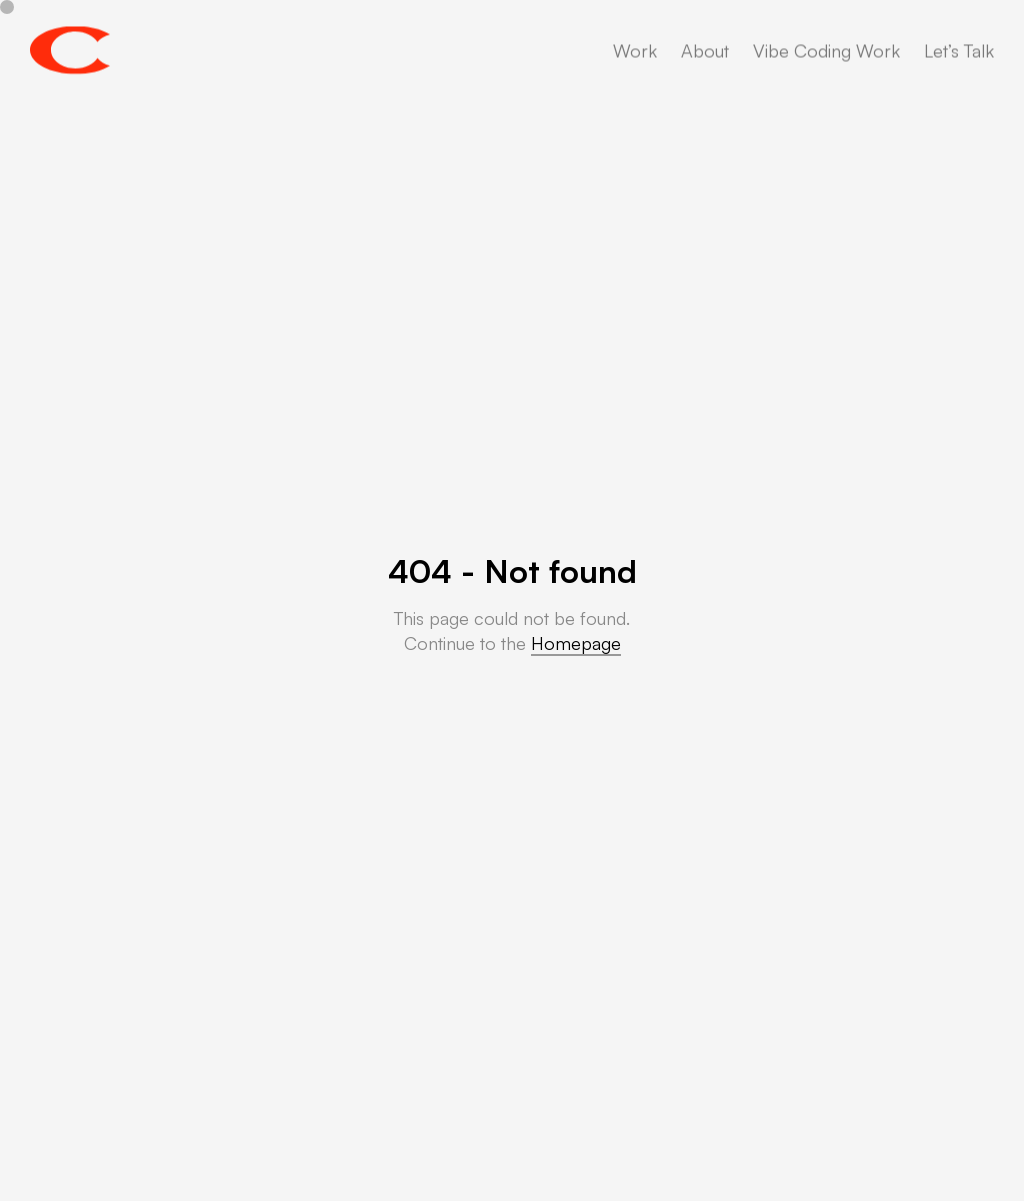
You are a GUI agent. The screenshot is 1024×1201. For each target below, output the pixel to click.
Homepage (576, 643)
